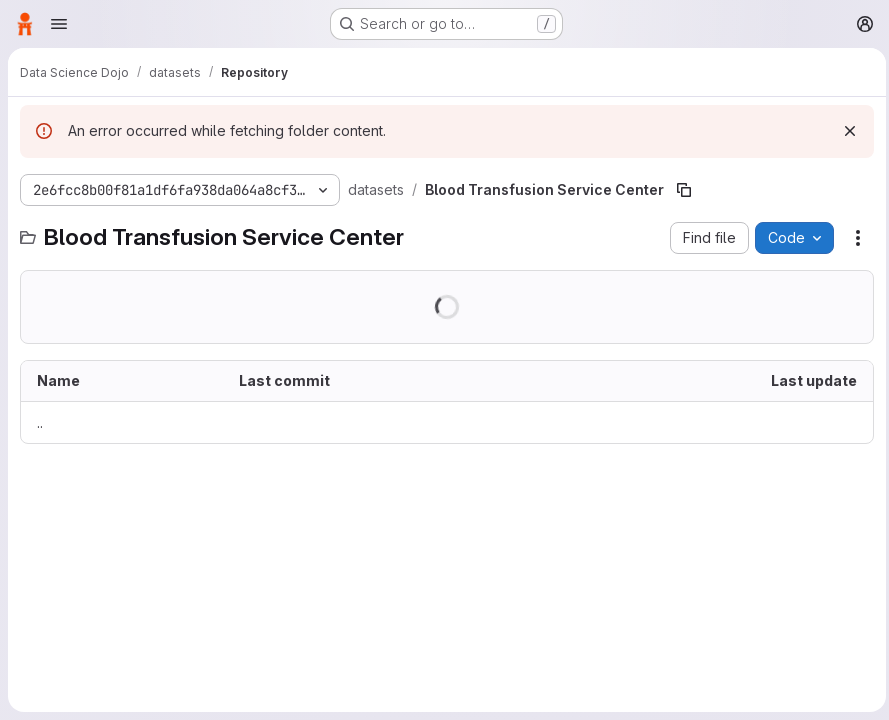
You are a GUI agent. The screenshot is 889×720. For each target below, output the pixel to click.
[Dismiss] (845, 131)
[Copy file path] (684, 190)
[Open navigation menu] (59, 24)
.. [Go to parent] (40, 422)
